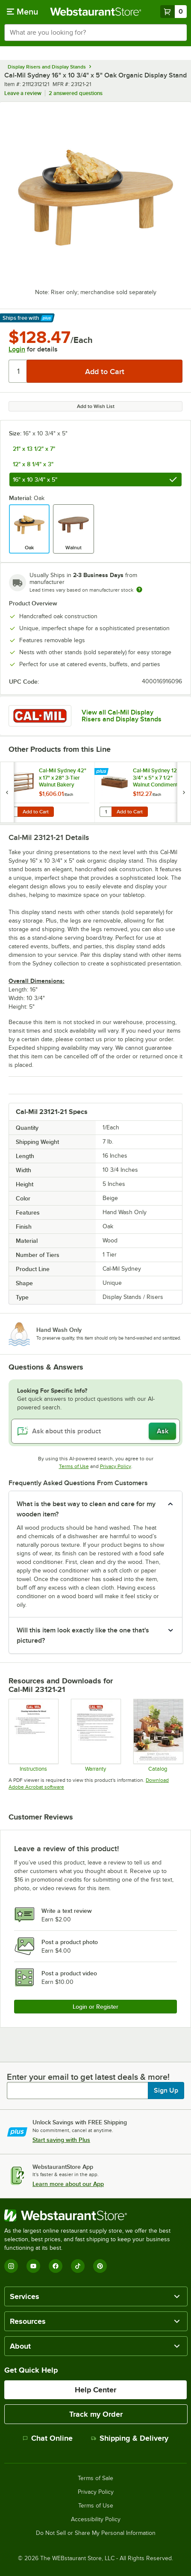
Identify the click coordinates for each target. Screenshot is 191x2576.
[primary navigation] (22, 11)
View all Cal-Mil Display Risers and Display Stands (122, 716)
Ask (162, 1431)
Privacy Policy (115, 1466)
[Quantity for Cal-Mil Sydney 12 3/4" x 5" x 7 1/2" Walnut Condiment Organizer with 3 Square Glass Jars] (106, 812)
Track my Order (96, 2414)
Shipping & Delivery (129, 2438)
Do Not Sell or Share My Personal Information (96, 2533)
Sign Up (166, 2090)
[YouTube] (33, 2266)
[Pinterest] (100, 2266)
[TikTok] (78, 2266)
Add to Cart (36, 812)
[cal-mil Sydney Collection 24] (157, 1735)
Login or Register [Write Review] (95, 2006)
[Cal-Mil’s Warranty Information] (95, 1735)
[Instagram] (11, 2266)
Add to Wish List (96, 406)
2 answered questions (76, 93)
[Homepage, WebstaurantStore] (95, 11)
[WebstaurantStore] (95, 2215)
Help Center (95, 2389)
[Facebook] (55, 2266)
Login (17, 349)
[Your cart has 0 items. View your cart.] (173, 11)
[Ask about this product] (95, 1431)
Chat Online (48, 2438)
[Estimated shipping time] (139, 589)
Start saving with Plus (61, 2139)
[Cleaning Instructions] (33, 1735)
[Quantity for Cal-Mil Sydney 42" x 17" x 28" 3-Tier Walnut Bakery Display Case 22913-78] (12, 812)
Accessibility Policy (95, 2519)
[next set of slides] (184, 792)
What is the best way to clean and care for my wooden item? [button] (86, 1509)
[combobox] (95, 32)
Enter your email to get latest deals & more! (88, 2077)
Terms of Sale (95, 2478)
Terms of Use (74, 1466)
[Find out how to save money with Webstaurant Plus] (102, 772)
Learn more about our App (68, 2183)
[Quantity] (18, 371)
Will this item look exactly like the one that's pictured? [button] (83, 1635)
